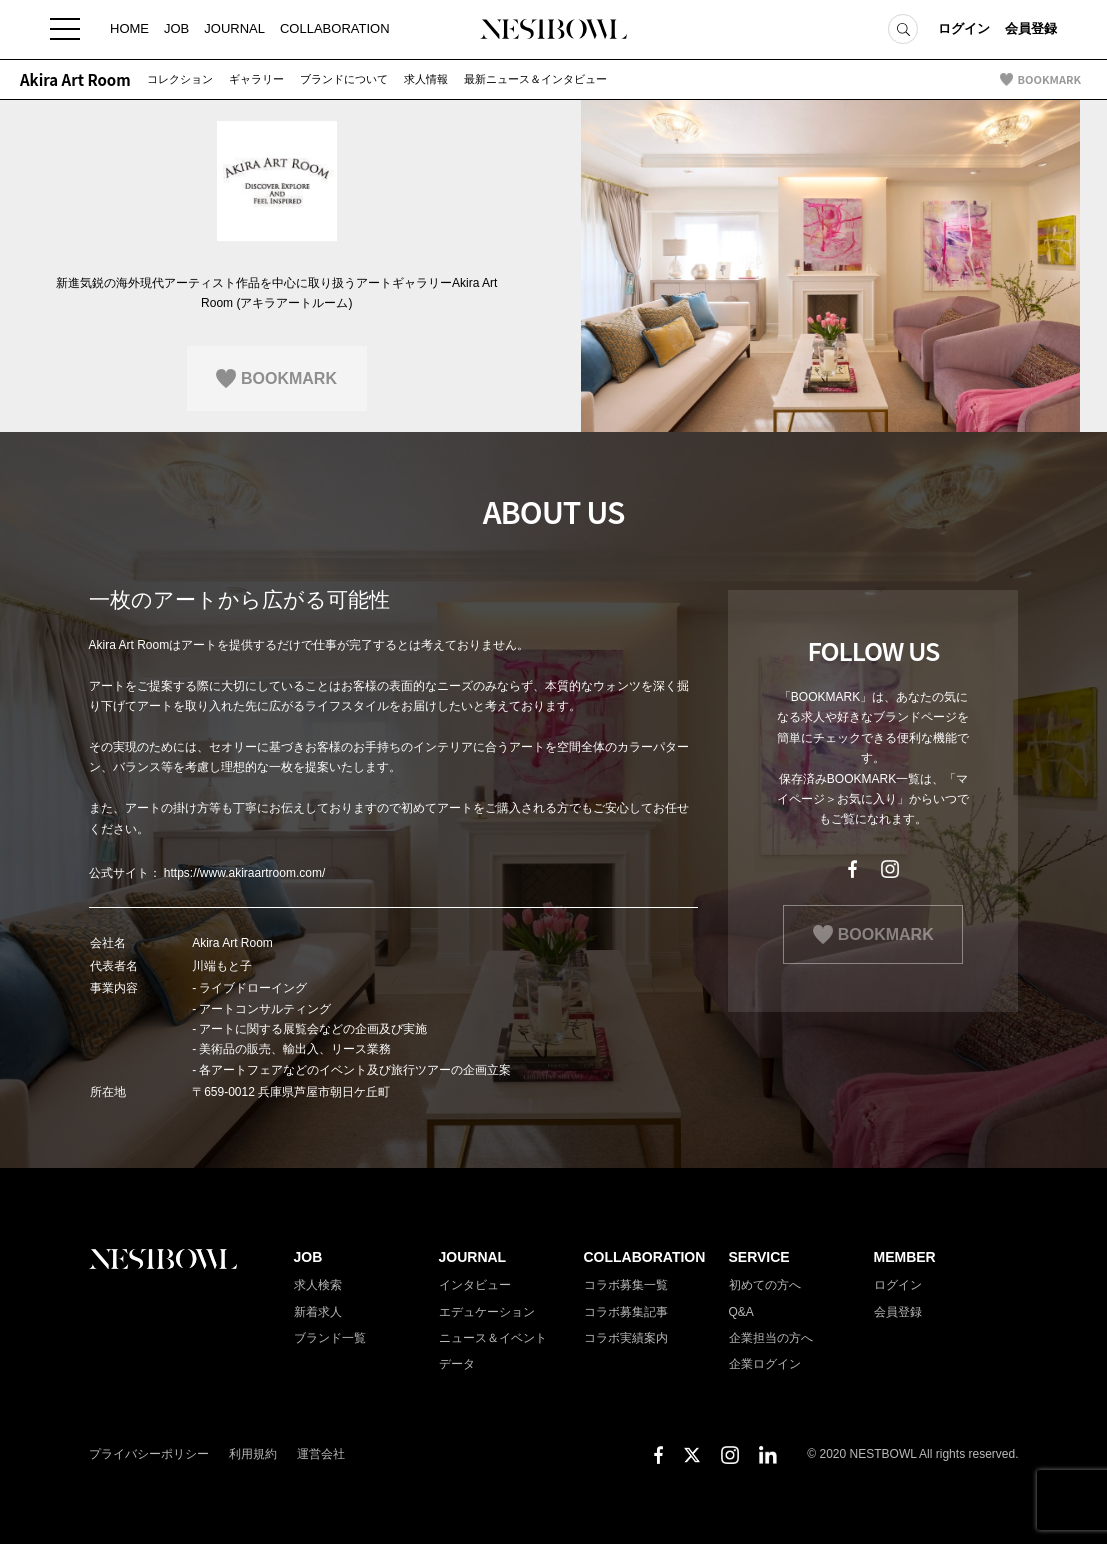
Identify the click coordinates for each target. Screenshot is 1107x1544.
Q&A (741, 1312)
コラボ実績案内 (626, 1338)
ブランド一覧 (330, 1338)
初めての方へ (765, 1285)
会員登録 (1031, 29)
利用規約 (253, 1454)
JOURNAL (234, 29)
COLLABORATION (335, 29)
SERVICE (759, 1257)
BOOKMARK (1049, 79)
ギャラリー (256, 79)
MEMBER (905, 1257)
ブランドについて (344, 79)
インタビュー (475, 1285)
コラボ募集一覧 (626, 1285)
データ (457, 1364)
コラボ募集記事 (626, 1312)
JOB (176, 29)
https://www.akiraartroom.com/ (244, 873)
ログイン (964, 29)
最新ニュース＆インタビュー (535, 79)
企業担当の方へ (771, 1338)
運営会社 (321, 1454)
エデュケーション (487, 1312)
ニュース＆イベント (493, 1338)
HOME (129, 29)
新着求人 (318, 1312)
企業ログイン (765, 1364)
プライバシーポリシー (149, 1454)
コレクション (180, 79)
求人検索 (318, 1285)
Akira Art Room (75, 79)
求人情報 (426, 79)
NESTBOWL (554, 30)
